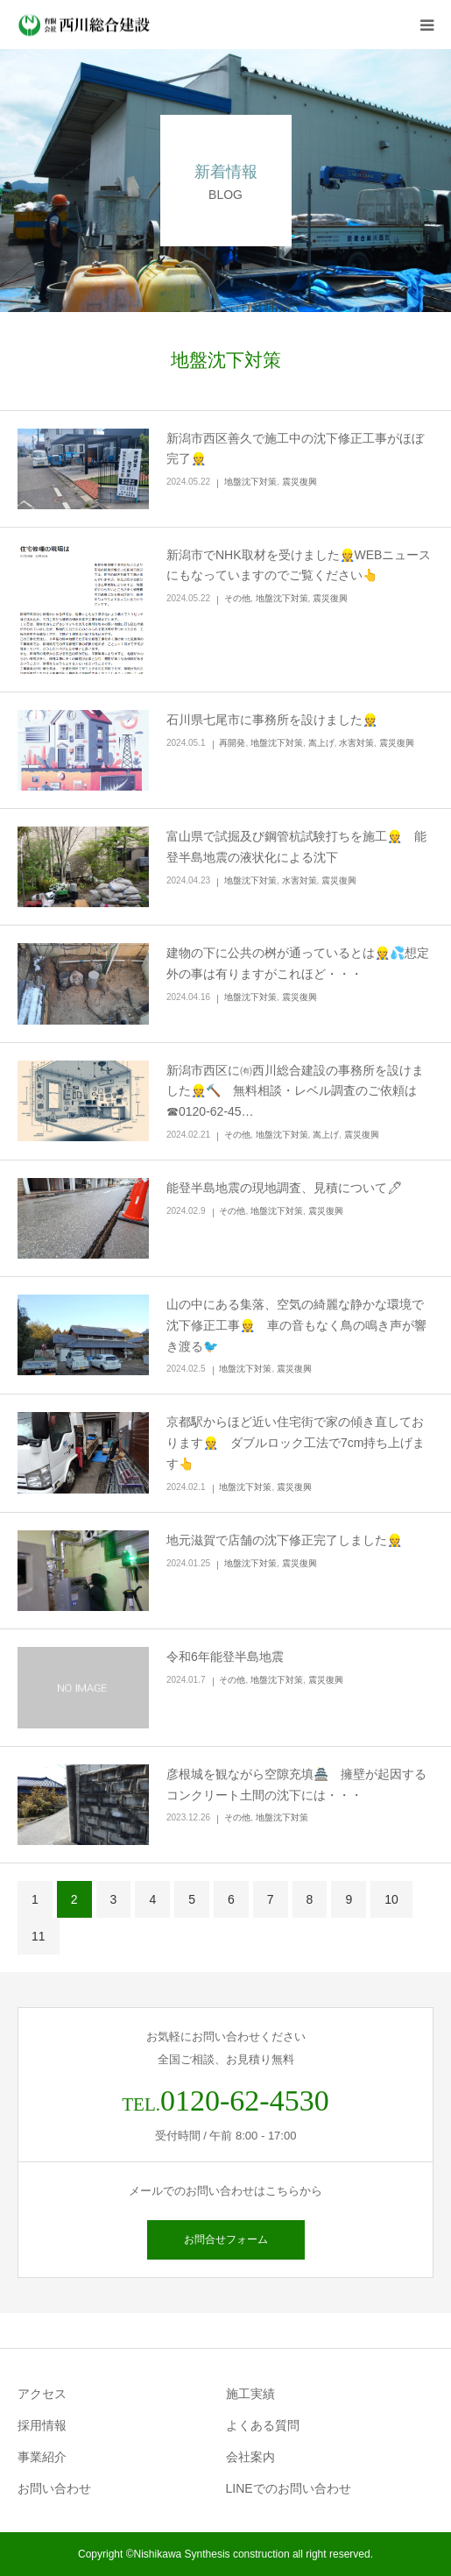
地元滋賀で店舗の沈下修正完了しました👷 (284, 1540)
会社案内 (250, 2457)
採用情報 (42, 2425)
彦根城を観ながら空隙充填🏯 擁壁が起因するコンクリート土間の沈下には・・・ (296, 1784)
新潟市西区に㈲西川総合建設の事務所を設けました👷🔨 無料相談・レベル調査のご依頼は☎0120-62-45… (295, 1091)
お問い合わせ (54, 2488)
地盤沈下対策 (250, 481)
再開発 (232, 743)
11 (39, 1936)
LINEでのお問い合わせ (288, 2488)
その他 (237, 598)
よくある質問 (262, 2425)
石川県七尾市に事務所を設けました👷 (278, 720)
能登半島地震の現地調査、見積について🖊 (290, 1188)
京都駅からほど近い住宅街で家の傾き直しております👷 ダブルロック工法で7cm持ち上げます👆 (295, 1443)
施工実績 (250, 2394)
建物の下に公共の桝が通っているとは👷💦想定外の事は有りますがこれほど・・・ (297, 963)
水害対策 (356, 743)
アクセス (42, 2394)
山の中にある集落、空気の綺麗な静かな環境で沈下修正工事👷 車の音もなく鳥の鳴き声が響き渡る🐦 (296, 1325)
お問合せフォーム (226, 2239)
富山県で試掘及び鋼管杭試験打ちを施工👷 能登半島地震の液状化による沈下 (296, 846)
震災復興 (299, 481)
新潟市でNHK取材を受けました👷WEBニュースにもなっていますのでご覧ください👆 (298, 565)
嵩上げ (321, 743)
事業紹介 (42, 2457)
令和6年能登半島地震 (225, 1657)
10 (391, 1899)
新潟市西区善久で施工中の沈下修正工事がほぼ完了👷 (295, 448)
